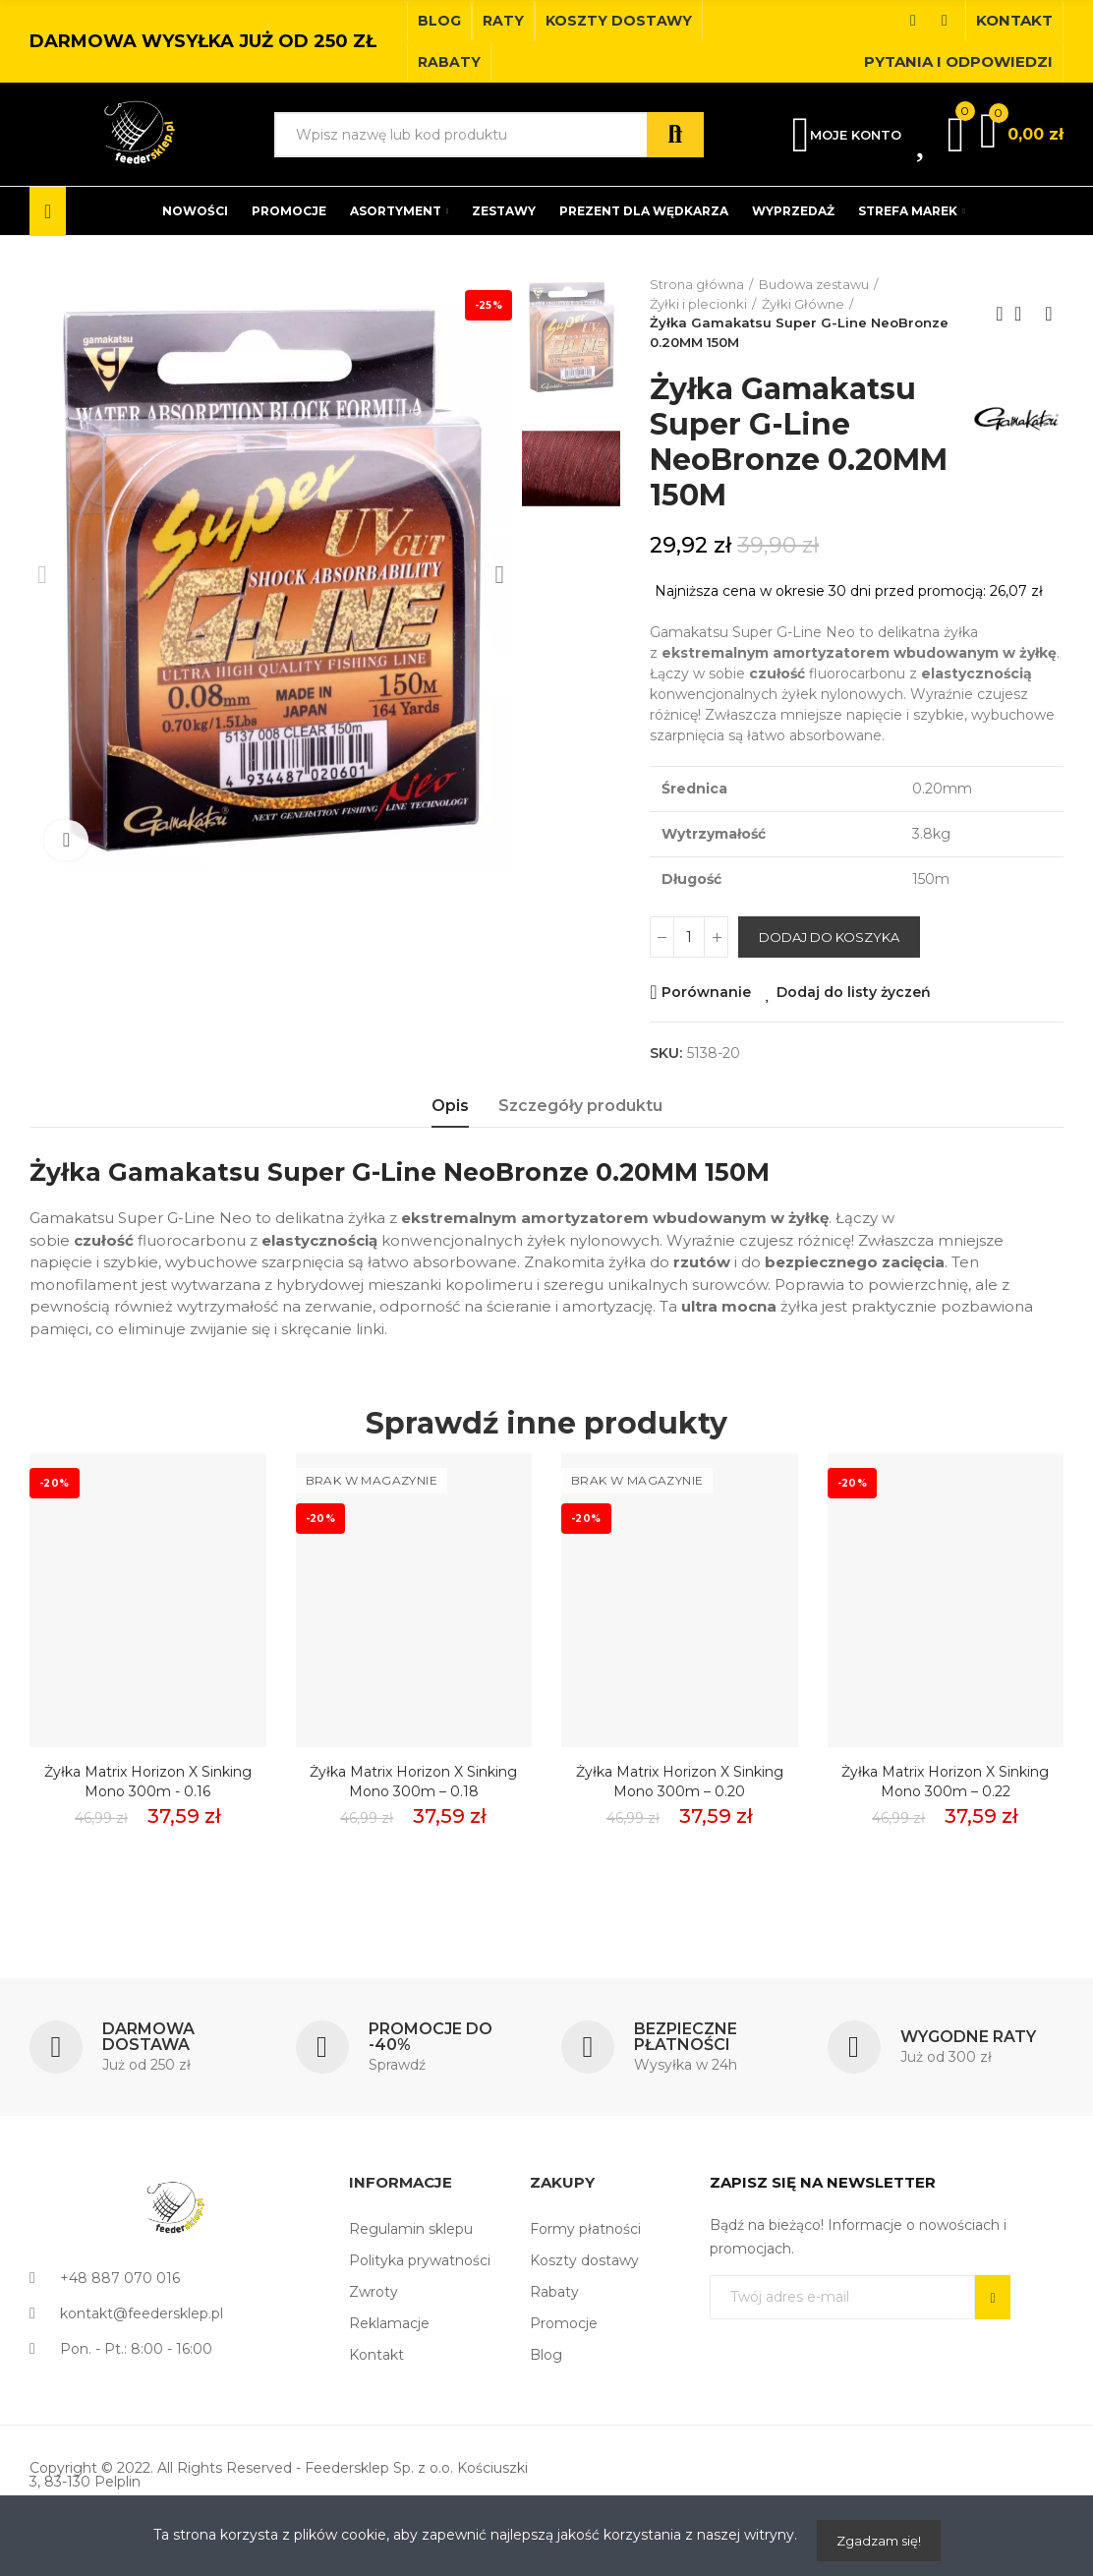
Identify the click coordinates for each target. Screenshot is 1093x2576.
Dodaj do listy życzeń (854, 992)
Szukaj (675, 134)
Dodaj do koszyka (829, 937)
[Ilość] (689, 937)
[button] (439, 20)
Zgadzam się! (878, 2540)
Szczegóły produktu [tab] (580, 1105)
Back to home (1024, 313)
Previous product (999, 313)
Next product (1049, 313)
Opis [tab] (450, 1105)
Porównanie (706, 992)
